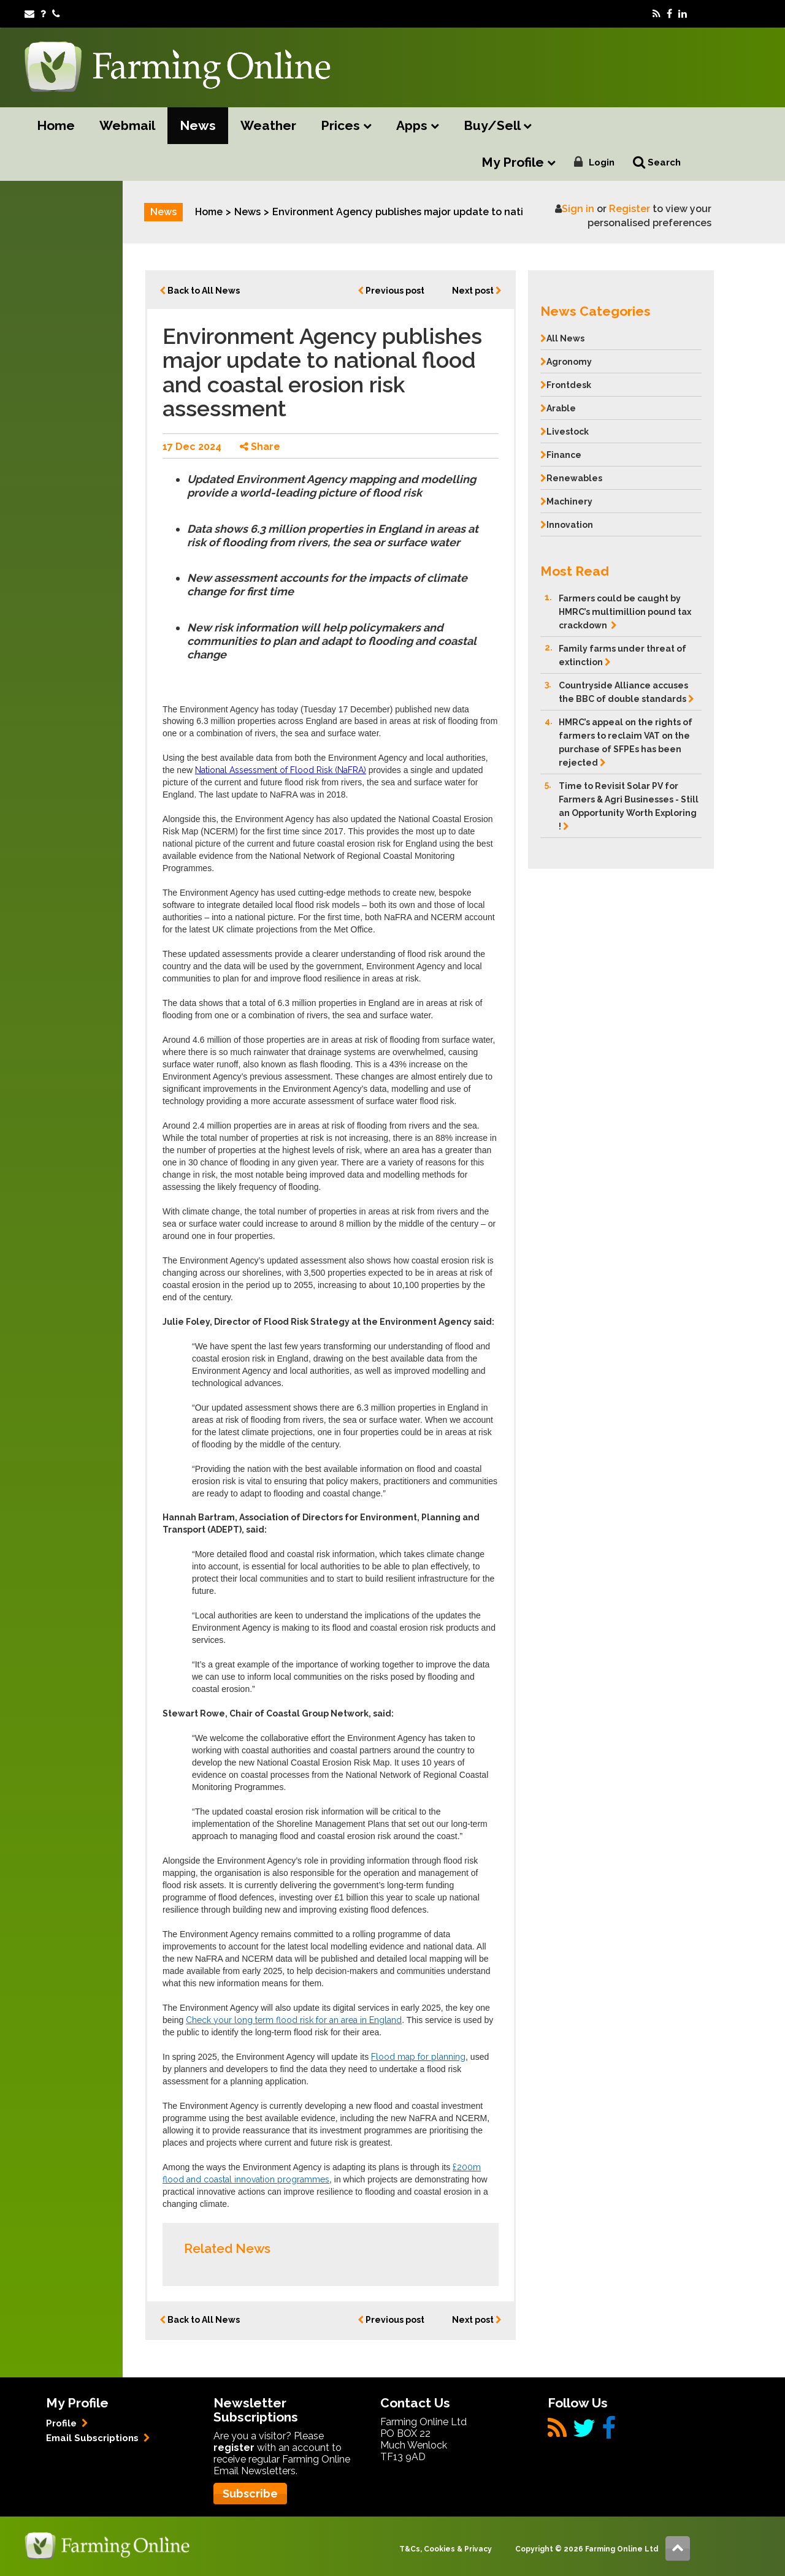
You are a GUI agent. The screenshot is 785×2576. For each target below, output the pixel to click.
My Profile (518, 163)
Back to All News (199, 290)
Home (56, 125)
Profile (67, 2423)
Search (657, 162)
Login (602, 162)
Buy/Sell (498, 126)
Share (260, 446)
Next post (477, 290)
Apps (417, 126)
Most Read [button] (574, 571)
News (198, 125)
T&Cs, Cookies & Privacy (445, 2549)
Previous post (391, 290)
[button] (621, 308)
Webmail (127, 125)
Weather (268, 125)
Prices (346, 126)
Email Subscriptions (98, 2438)
